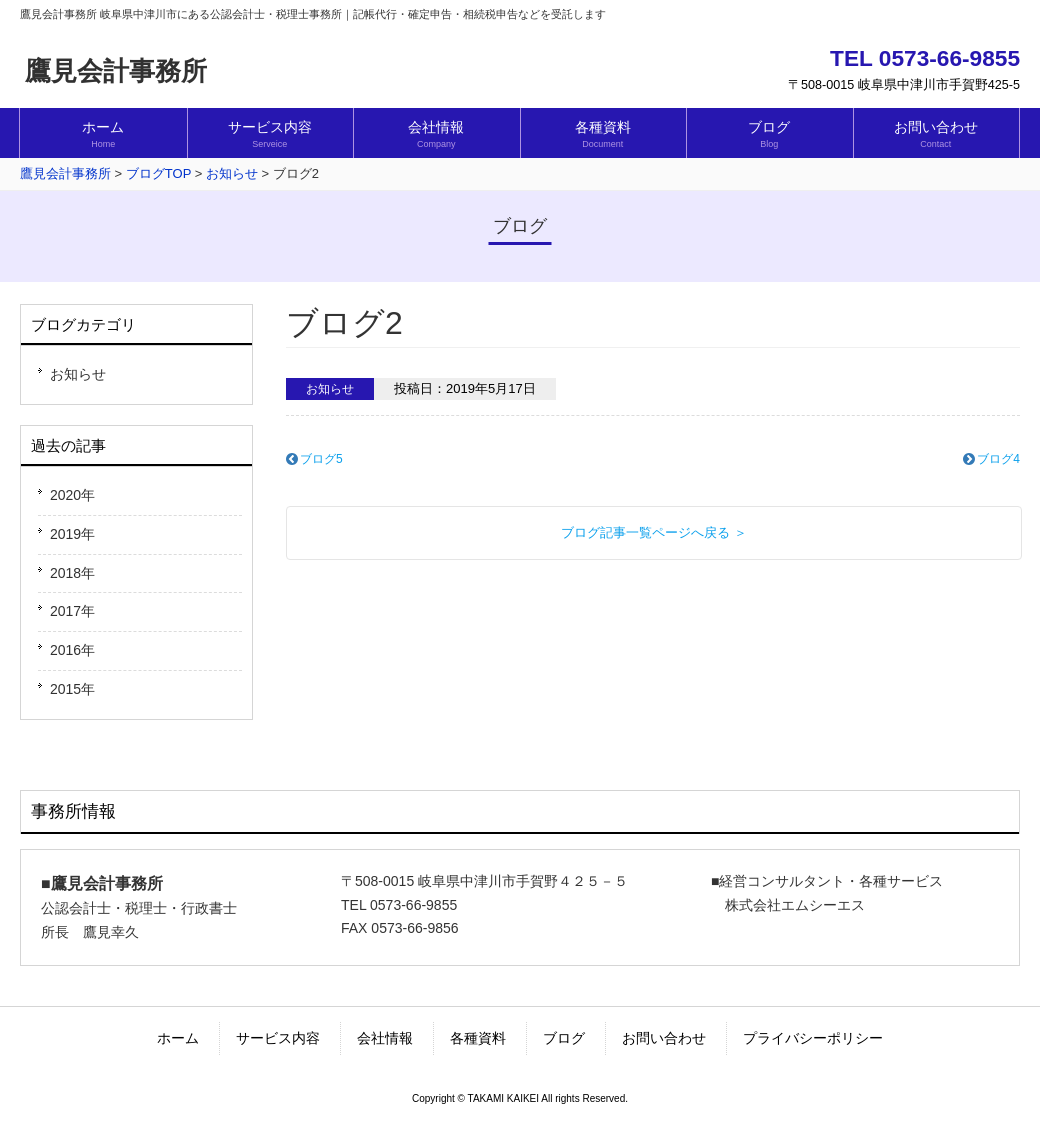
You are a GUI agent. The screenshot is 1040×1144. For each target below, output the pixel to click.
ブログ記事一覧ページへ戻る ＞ (654, 532)
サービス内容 (278, 1038)
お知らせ (78, 374)
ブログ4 (998, 459)
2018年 (72, 573)
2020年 (72, 495)
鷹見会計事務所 (116, 71)
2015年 (72, 689)
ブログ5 (321, 459)
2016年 (72, 650)
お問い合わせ (664, 1038)
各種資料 (478, 1038)
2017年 (72, 611)
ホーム (178, 1038)
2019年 (72, 534)
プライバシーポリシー (813, 1038)
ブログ (564, 1038)
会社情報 (385, 1038)
